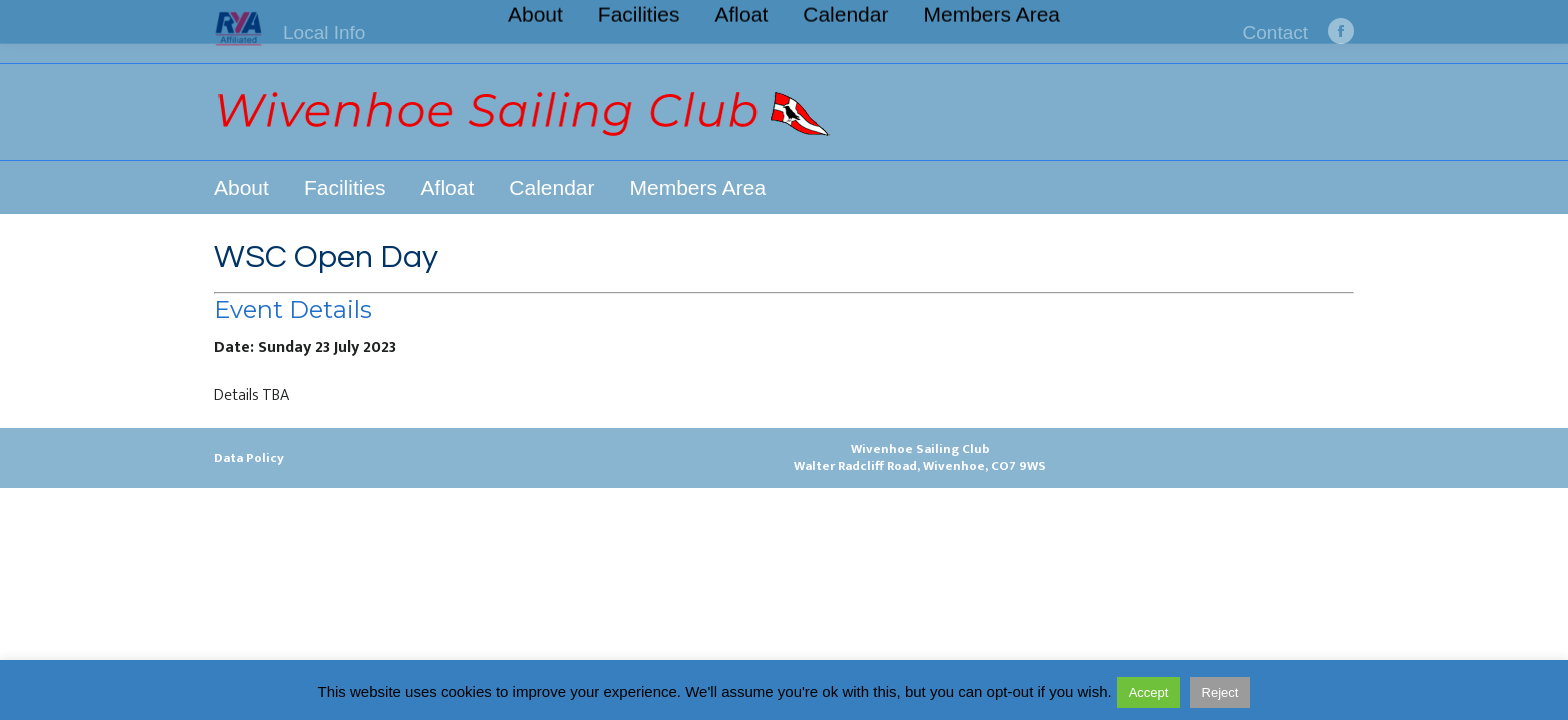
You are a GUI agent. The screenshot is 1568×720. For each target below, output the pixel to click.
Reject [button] (1220, 692)
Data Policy (249, 458)
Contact (1275, 32)
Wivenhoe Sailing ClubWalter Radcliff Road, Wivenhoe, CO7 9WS (920, 457)
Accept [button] (1149, 692)
